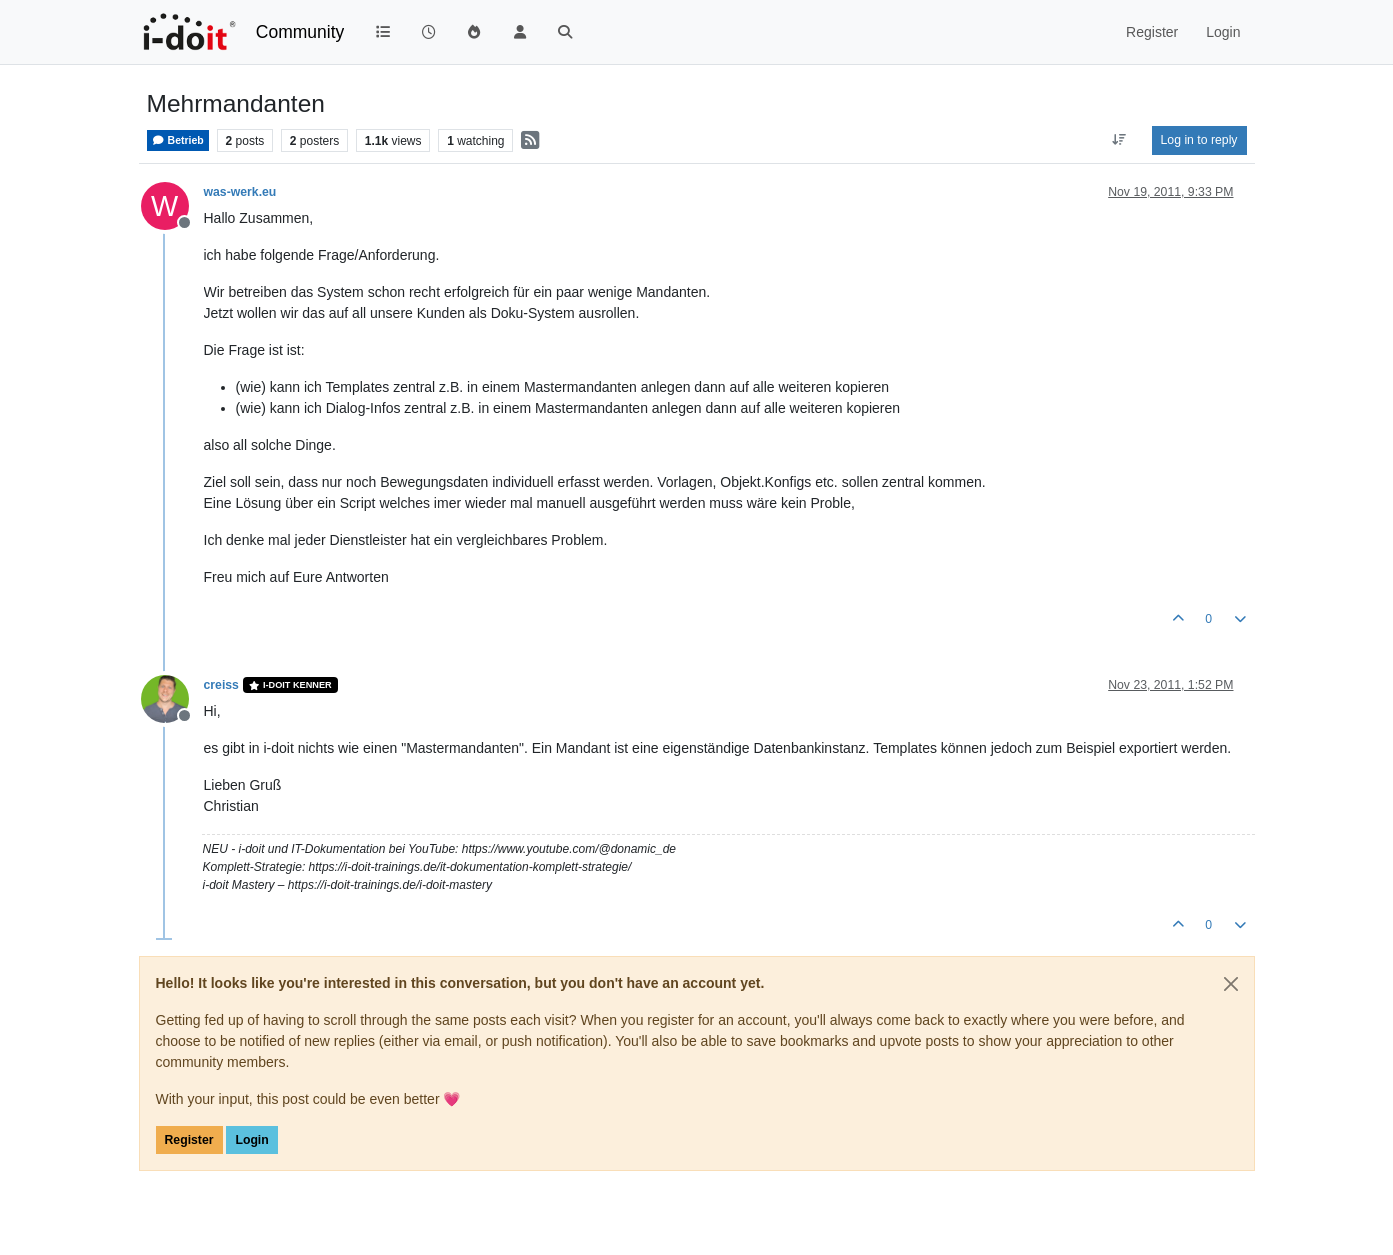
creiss (221, 685)
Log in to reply (1199, 140)
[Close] (1231, 984)
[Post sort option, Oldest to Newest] (1118, 140)
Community (300, 32)
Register (189, 1140)
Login (251, 1140)
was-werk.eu (240, 192)
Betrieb (178, 140)
